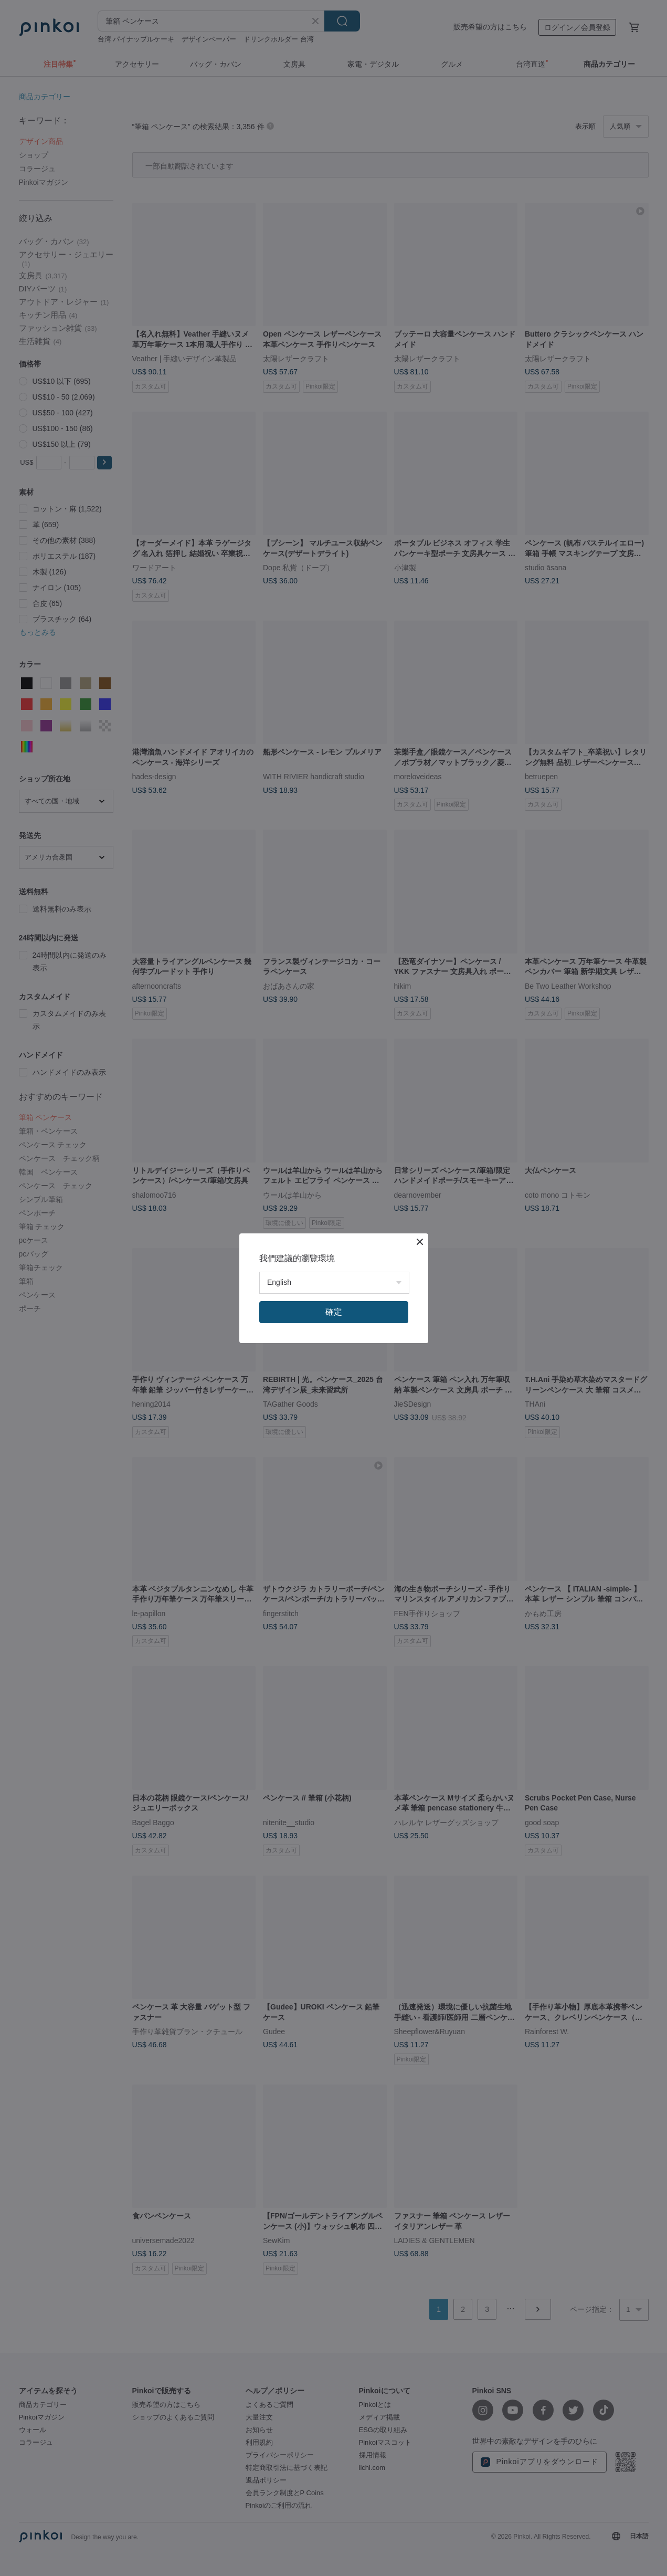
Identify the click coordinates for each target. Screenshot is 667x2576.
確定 (333, 1311)
